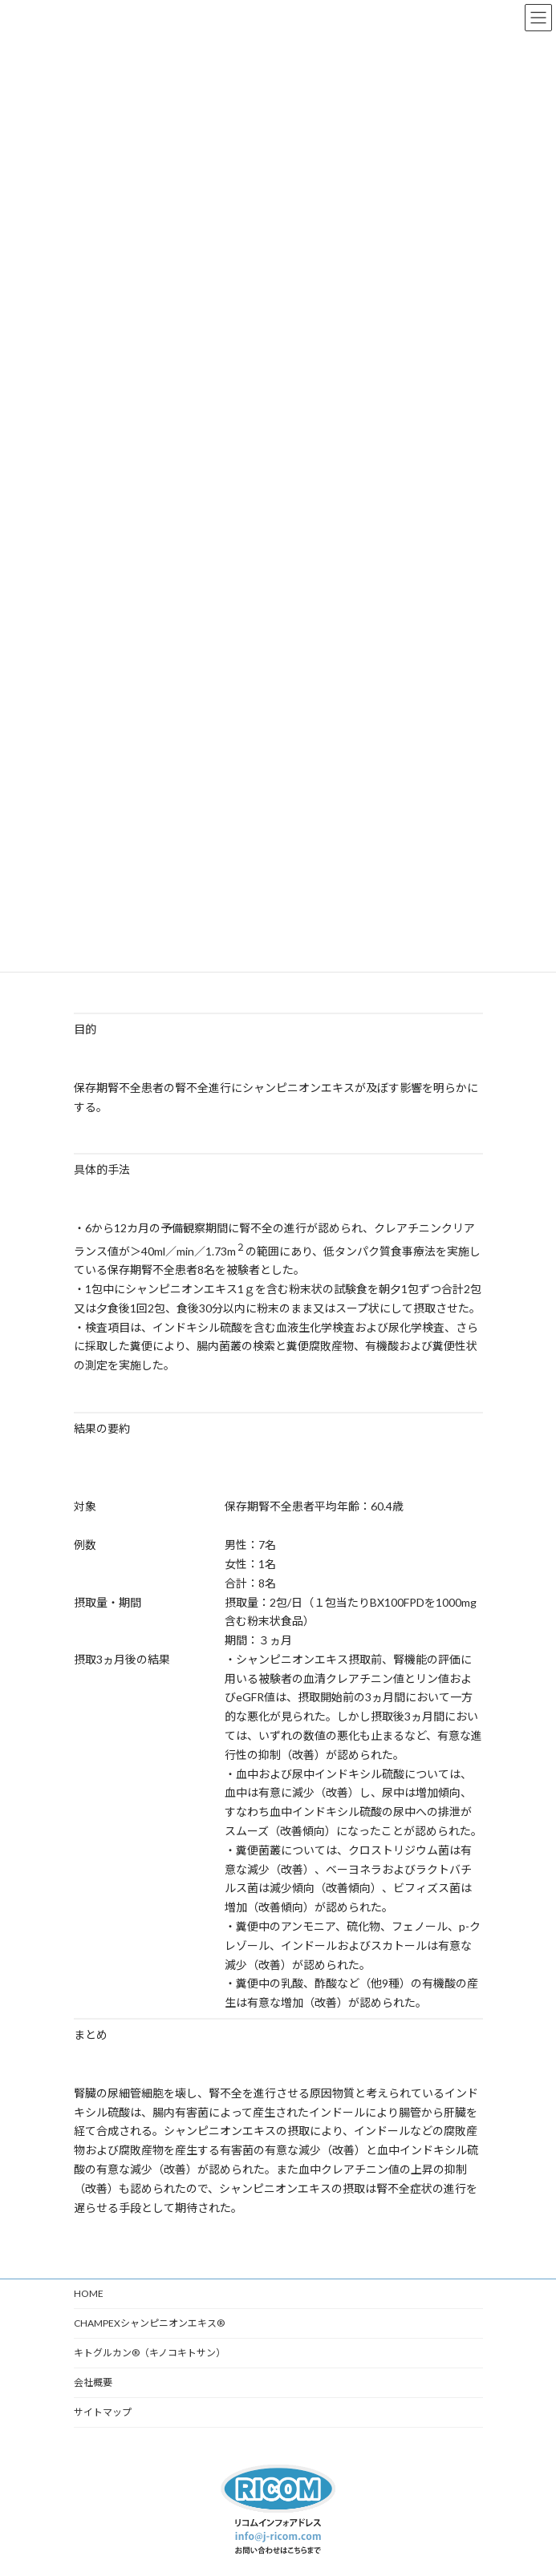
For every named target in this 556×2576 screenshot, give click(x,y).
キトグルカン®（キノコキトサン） (149, 2353)
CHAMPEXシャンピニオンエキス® (149, 2323)
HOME (88, 2293)
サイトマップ (103, 2412)
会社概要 (93, 2382)
